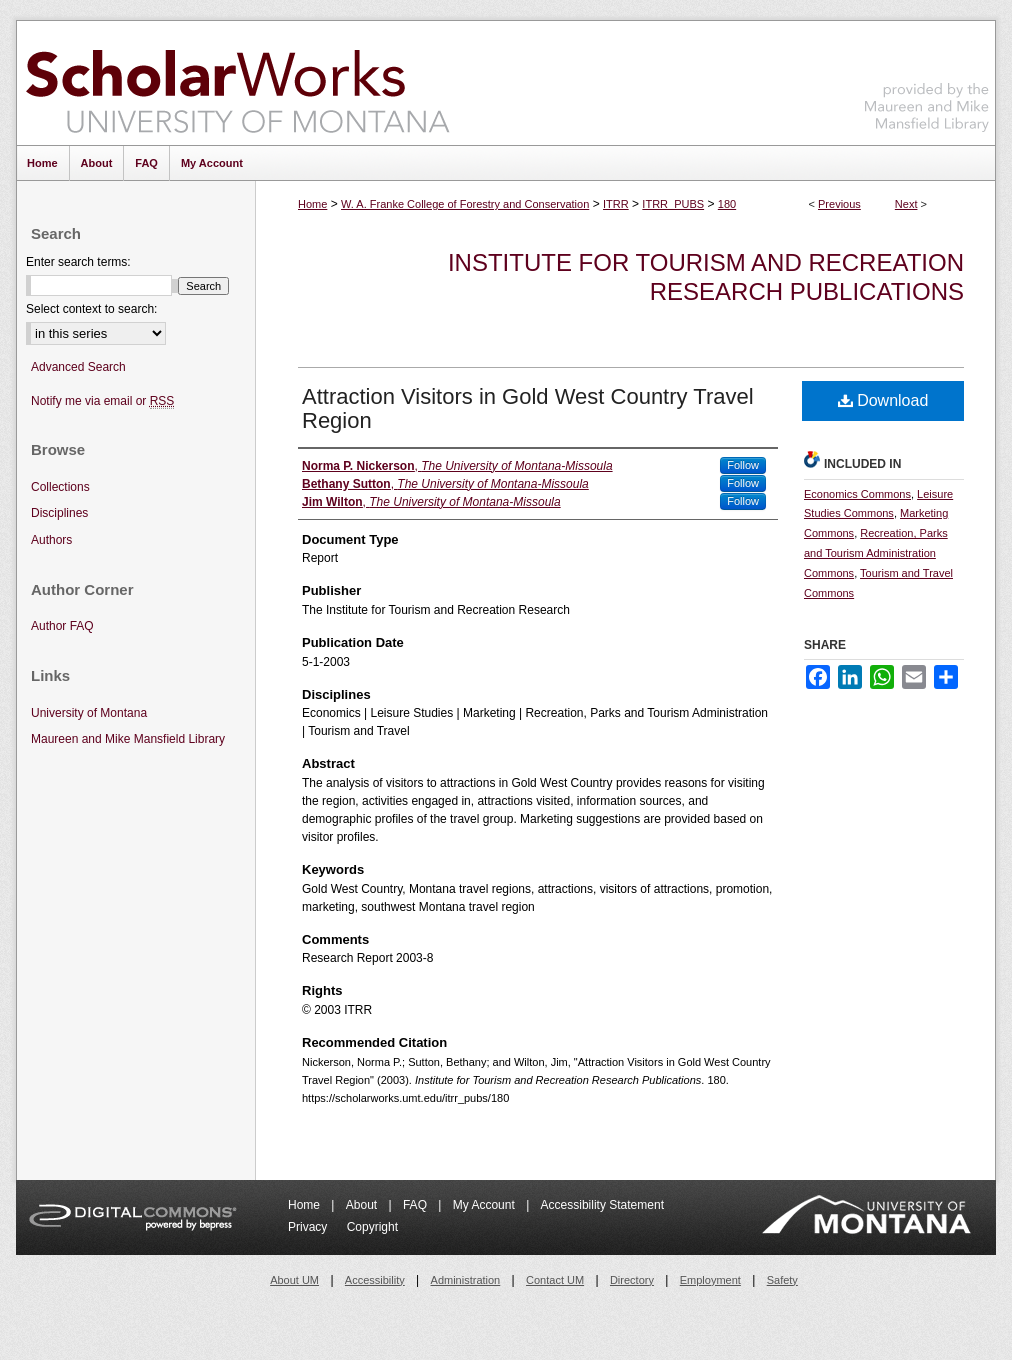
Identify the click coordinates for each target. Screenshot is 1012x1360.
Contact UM (555, 1280)
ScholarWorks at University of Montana (237, 83)
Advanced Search (78, 367)
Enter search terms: (78, 262)
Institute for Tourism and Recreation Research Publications (706, 277)
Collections (60, 487)
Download (883, 400)
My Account (485, 1205)
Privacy (309, 1227)
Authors (51, 540)
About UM (294, 1280)
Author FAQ (62, 626)
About (363, 1205)
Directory (632, 1280)
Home (312, 204)
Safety (782, 1280)
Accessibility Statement (602, 1205)
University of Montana (89, 713)
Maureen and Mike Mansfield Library (927, 79)
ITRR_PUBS (673, 204)
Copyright (372, 1227)
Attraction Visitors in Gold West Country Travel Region (528, 408)
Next (906, 204)
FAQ (416, 1205)
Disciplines (59, 513)
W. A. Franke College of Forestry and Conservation (465, 204)
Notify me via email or (102, 401)
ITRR (616, 204)
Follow (743, 465)
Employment (710, 1280)
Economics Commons (857, 494)
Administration (466, 1280)
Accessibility (375, 1280)
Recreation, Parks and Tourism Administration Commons (876, 553)
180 (727, 204)
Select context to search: (91, 309)
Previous (839, 204)
